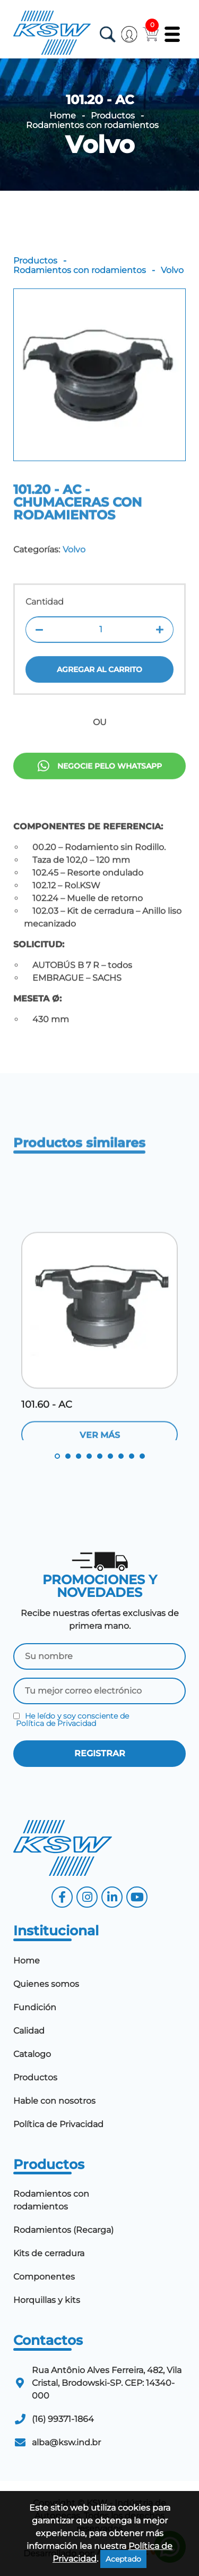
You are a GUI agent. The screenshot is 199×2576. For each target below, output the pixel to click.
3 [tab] (78, 1456)
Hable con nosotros (54, 2101)
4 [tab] (89, 1456)
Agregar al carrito (99, 711)
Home (62, 116)
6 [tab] (110, 1456)
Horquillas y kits (46, 2300)
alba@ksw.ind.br (66, 2442)
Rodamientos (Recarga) (63, 2230)
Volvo (99, 144)
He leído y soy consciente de (71, 1719)
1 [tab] (57, 1456)
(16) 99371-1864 (63, 2419)
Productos (113, 116)
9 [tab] (142, 1456)
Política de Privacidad (56, 1723)
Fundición (34, 2007)
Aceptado (123, 2559)
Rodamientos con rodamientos (92, 125)
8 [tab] (131, 1456)
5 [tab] (99, 1456)
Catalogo (32, 2054)
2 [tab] (68, 1456)
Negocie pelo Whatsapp (100, 798)
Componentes (44, 2277)
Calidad (29, 2031)
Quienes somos (46, 1984)
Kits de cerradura (48, 2253)
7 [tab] (121, 1456)
